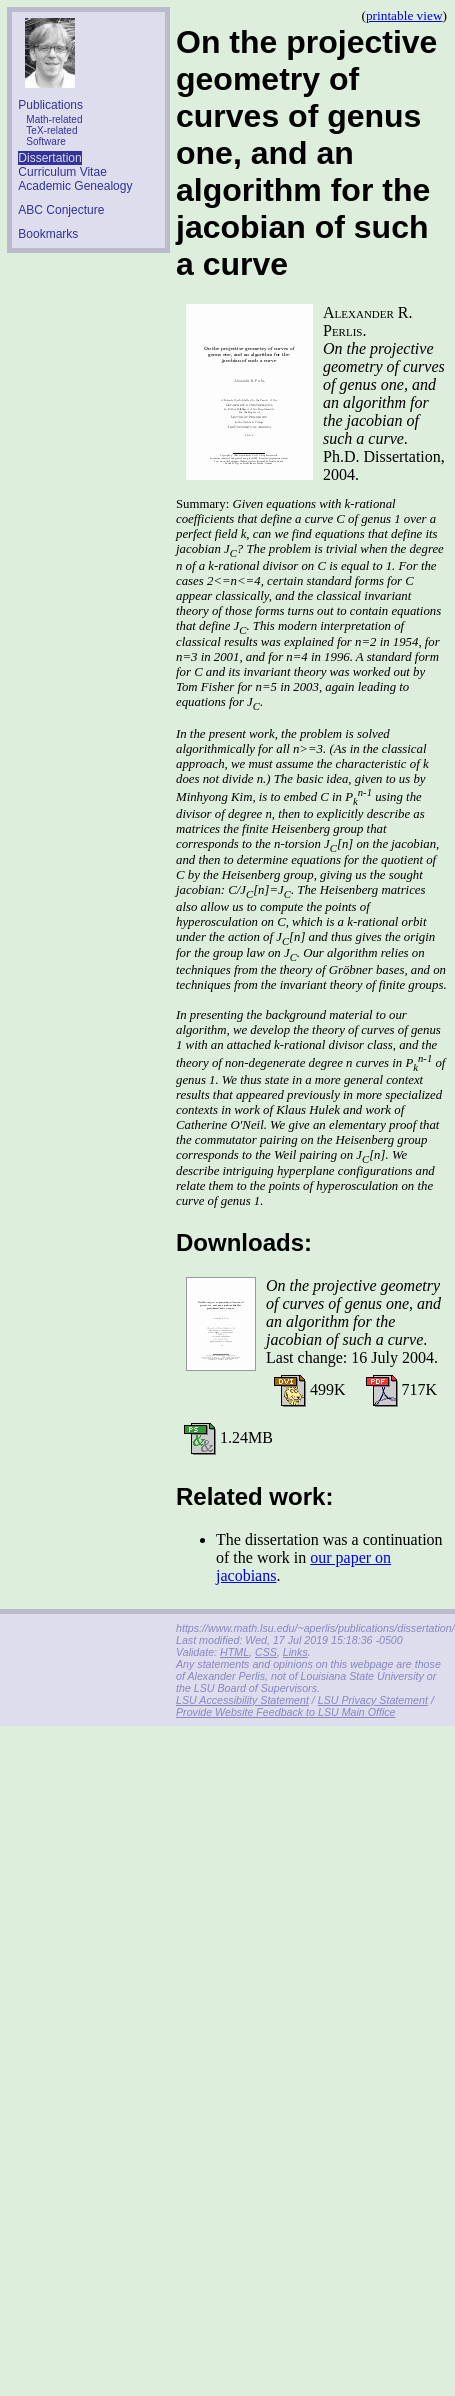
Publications (50, 105)
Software (45, 141)
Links (295, 1652)
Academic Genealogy (75, 186)
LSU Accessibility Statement (242, 1700)
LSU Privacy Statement (373, 1700)
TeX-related (51, 130)
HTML (234, 1652)
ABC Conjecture (61, 210)
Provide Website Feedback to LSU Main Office (286, 1712)
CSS (266, 1652)
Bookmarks (48, 234)
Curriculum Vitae (62, 172)
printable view (404, 15)
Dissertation (49, 158)
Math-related (54, 119)
